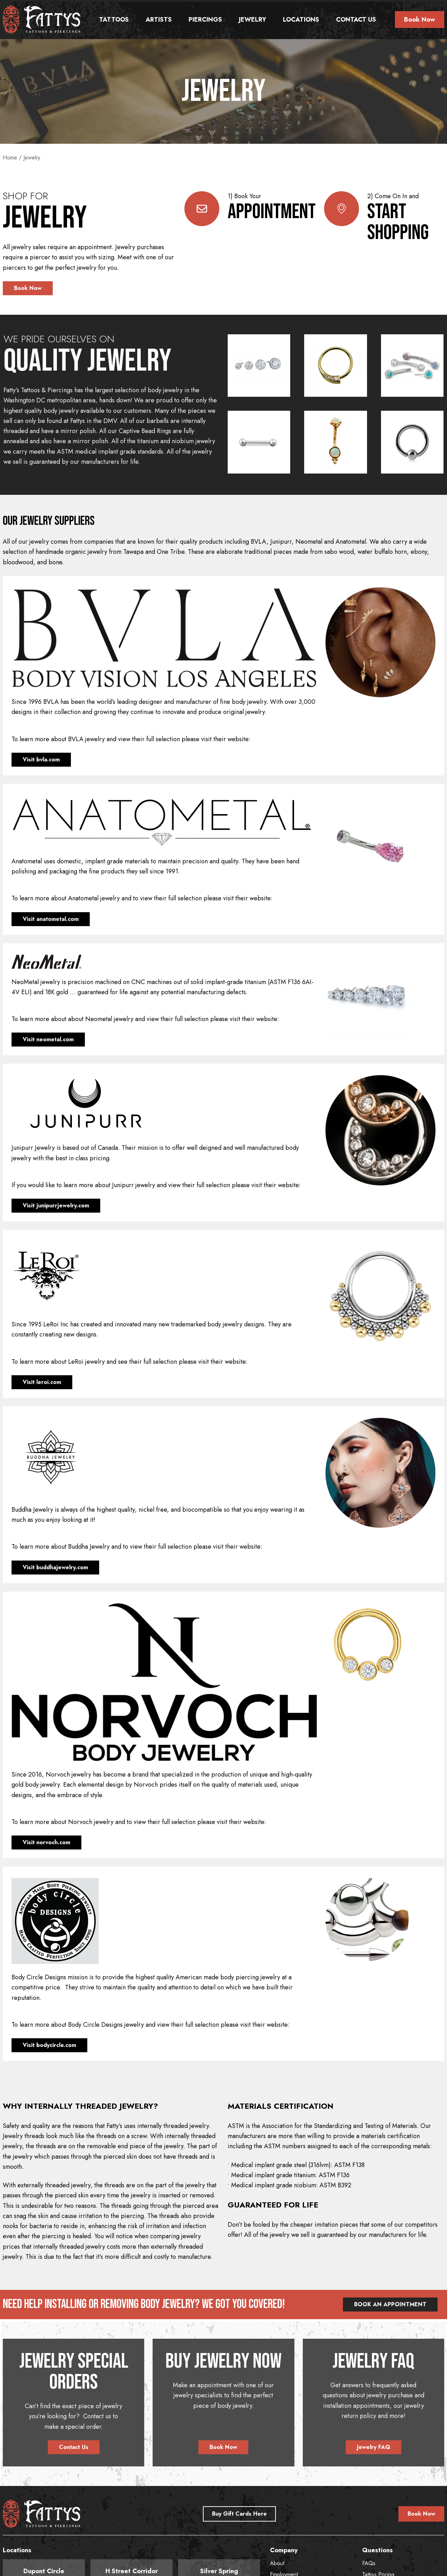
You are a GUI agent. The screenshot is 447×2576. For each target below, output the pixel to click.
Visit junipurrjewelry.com (56, 1205)
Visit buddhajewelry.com (55, 1567)
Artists (159, 19)
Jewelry (252, 19)
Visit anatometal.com (51, 919)
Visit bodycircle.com (49, 2045)
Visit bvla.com (41, 759)
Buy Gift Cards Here (239, 2514)
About (277, 2563)
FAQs (368, 2563)
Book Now (419, 19)
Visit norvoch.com (46, 1842)
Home (10, 158)
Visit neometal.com (48, 1039)
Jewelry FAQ (373, 2447)
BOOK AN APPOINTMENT (390, 2304)
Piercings (205, 19)
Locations (301, 19)
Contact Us (356, 19)
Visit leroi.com (42, 1382)
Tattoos (114, 19)
